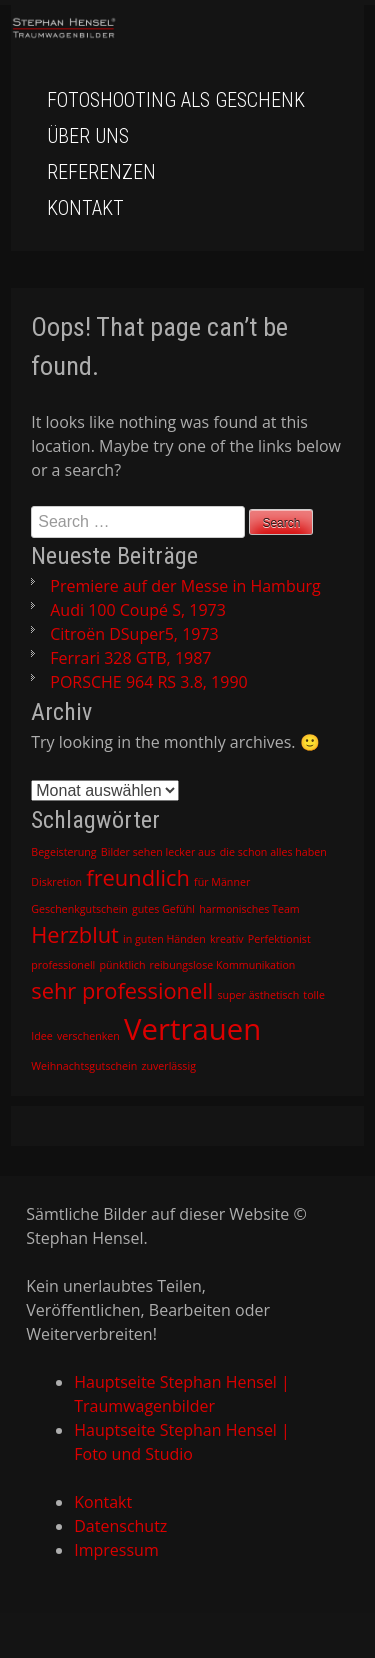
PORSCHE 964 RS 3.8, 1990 (148, 682)
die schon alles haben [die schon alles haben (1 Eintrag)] (273, 852)
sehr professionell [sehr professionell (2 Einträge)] (122, 990)
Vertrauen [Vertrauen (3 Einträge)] (192, 1029)
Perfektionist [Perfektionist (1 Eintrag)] (279, 939)
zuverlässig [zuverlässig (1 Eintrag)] (168, 1066)
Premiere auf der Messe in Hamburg (185, 586)
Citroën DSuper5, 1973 (134, 634)
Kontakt (85, 208)
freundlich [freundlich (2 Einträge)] (138, 877)
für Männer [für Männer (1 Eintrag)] (222, 882)
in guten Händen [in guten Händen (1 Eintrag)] (164, 939)
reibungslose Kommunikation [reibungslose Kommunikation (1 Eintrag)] (223, 965)
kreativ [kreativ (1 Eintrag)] (227, 939)
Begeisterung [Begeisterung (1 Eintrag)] (63, 852)
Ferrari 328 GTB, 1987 (130, 658)
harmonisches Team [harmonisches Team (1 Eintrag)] (249, 909)
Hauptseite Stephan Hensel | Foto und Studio (182, 1442)
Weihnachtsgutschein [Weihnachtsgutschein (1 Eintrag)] (84, 1066)
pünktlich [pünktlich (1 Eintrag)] (122, 965)
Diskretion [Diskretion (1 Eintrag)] (56, 882)
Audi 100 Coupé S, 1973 (138, 610)
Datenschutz (120, 1526)
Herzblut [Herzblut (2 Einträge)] (75, 934)
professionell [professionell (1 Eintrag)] (63, 965)
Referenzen (101, 172)
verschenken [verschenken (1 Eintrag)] (88, 1036)
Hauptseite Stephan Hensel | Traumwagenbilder (182, 1394)
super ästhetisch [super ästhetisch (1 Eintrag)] (258, 995)
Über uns (88, 136)
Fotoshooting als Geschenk (176, 100)
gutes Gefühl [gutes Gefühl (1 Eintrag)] (163, 909)
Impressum (116, 1550)
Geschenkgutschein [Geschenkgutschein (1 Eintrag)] (79, 909)
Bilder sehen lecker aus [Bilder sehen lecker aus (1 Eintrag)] (158, 852)
